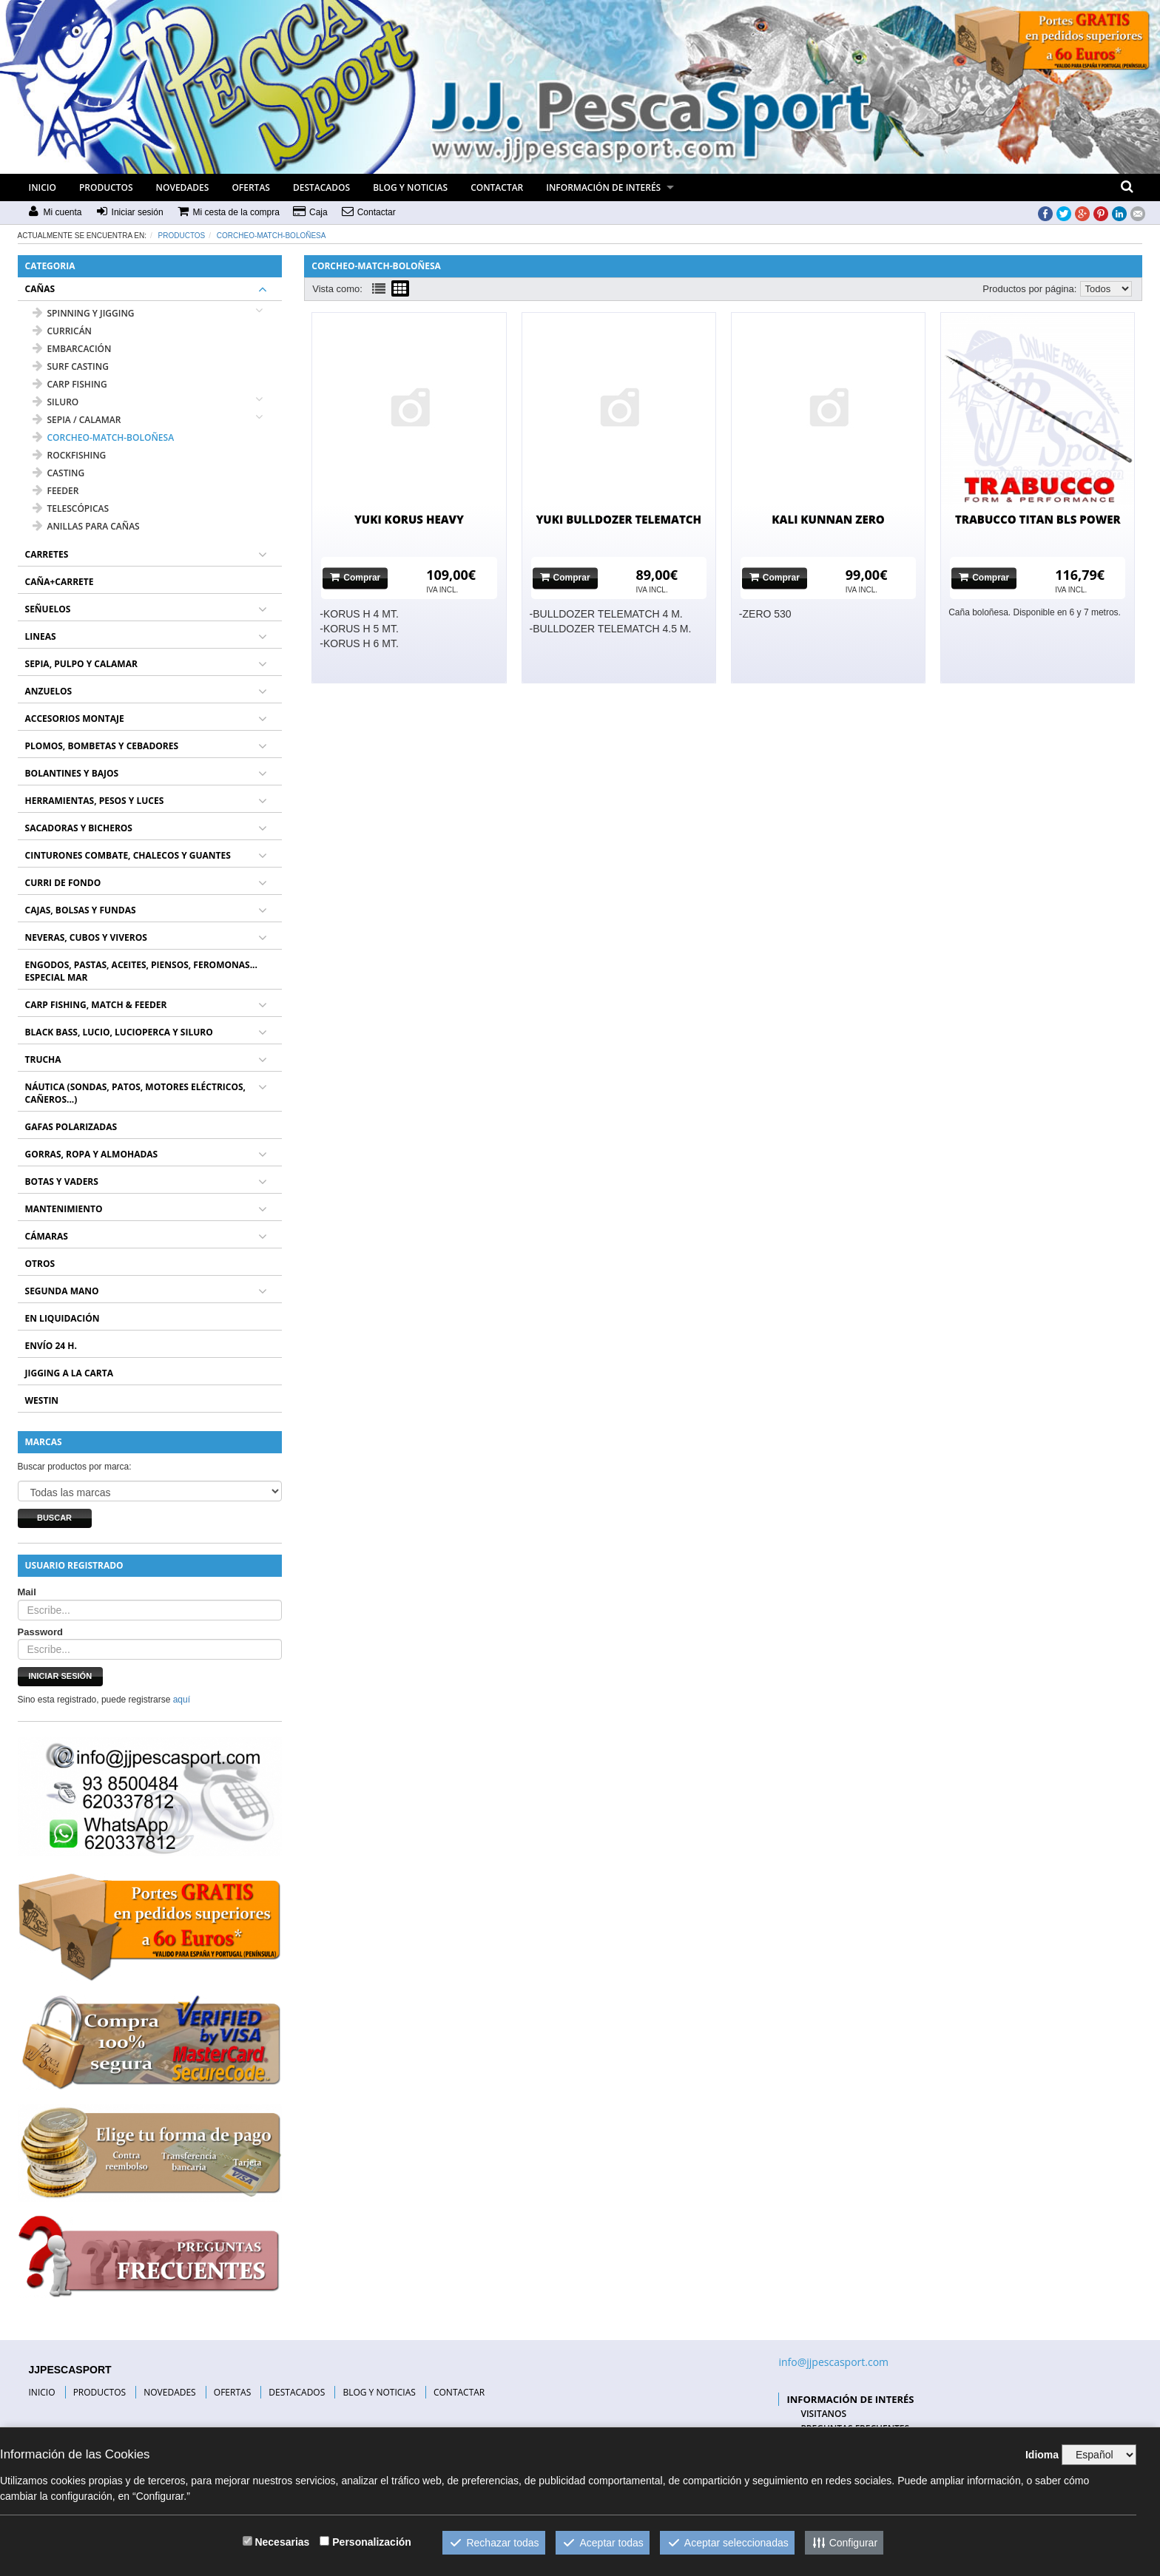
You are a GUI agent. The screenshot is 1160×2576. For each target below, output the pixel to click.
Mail (27, 1592)
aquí (181, 1699)
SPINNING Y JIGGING (84, 313)
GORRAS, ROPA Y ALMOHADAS (91, 1154)
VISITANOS (823, 2413)
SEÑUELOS (48, 609)
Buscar (54, 1517)
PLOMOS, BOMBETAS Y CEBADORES (102, 746)
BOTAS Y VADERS (61, 1181)
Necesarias (281, 2542)
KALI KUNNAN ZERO (828, 519)
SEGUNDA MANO (62, 1291)
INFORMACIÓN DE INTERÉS (603, 187)
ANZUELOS (48, 691)
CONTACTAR (497, 187)
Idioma (1042, 2455)
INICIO (42, 187)
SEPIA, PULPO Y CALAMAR (81, 663)
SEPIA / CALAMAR (77, 419)
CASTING (59, 473)
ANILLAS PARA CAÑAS (86, 526)
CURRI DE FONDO (63, 882)
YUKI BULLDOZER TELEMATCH (618, 519)
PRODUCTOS (106, 187)
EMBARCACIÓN (72, 348)
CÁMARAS (46, 1236)
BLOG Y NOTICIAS (410, 187)
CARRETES (47, 554)
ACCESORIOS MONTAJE (74, 718)
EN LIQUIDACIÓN (62, 1318)
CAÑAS (40, 289)
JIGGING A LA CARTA (69, 1373)
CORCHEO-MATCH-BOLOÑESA (271, 235)
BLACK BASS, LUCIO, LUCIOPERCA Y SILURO (119, 1032)
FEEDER (56, 490)
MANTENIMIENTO (64, 1209)
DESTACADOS (321, 187)
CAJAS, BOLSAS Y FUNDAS (80, 910)
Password (40, 1631)
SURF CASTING (71, 366)
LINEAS (40, 636)
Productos (182, 235)
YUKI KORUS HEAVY (409, 519)
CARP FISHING (70, 384)
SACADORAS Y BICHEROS (78, 828)
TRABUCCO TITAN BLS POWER (1038, 519)
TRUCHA (43, 1059)
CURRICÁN (62, 331)
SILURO (56, 402)
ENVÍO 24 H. (51, 1345)
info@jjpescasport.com (833, 2362)
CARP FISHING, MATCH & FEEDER (96, 1004)
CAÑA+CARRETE (59, 581)
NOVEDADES (182, 187)
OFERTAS (251, 187)
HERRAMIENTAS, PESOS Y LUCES (94, 800)
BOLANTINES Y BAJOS (72, 773)
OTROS (40, 1263)
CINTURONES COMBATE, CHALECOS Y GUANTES (128, 855)
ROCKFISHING (70, 455)
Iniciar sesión (60, 1675)
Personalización (371, 2542)
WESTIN (42, 1400)
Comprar (355, 577)
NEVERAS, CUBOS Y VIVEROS (86, 937)
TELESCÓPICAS (71, 508)
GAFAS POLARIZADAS (71, 1126)
